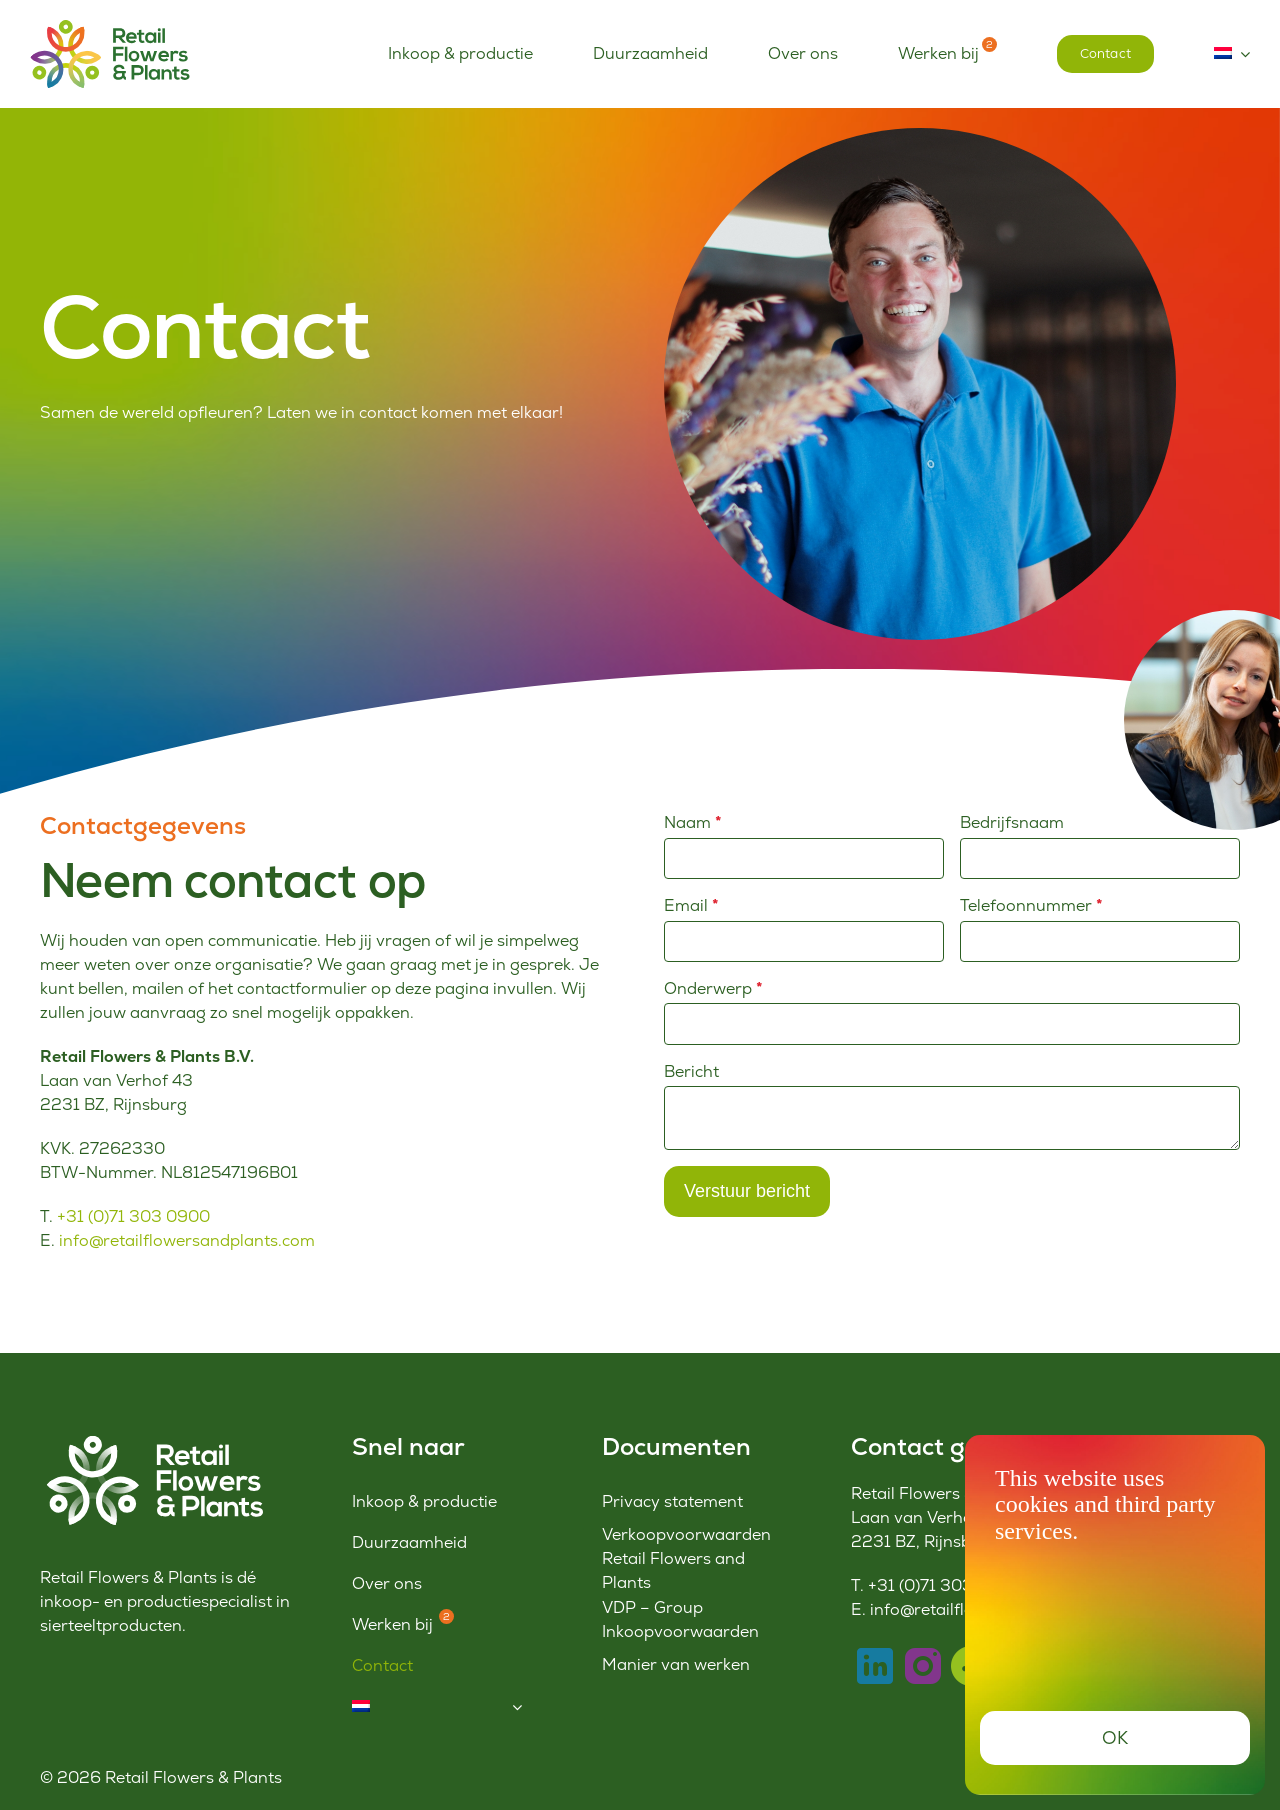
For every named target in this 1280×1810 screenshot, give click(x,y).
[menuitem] (1232, 54)
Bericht (691, 1071)
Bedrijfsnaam (1012, 822)
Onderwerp (713, 988)
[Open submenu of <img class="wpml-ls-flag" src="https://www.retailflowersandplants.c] (517, 1707)
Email (691, 905)
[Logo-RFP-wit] (151, 1440)
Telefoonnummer (1031, 905)
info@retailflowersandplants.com (187, 1240)
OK (1115, 1737)
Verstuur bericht (747, 1191)
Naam (693, 822)
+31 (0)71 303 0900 (133, 1216)
